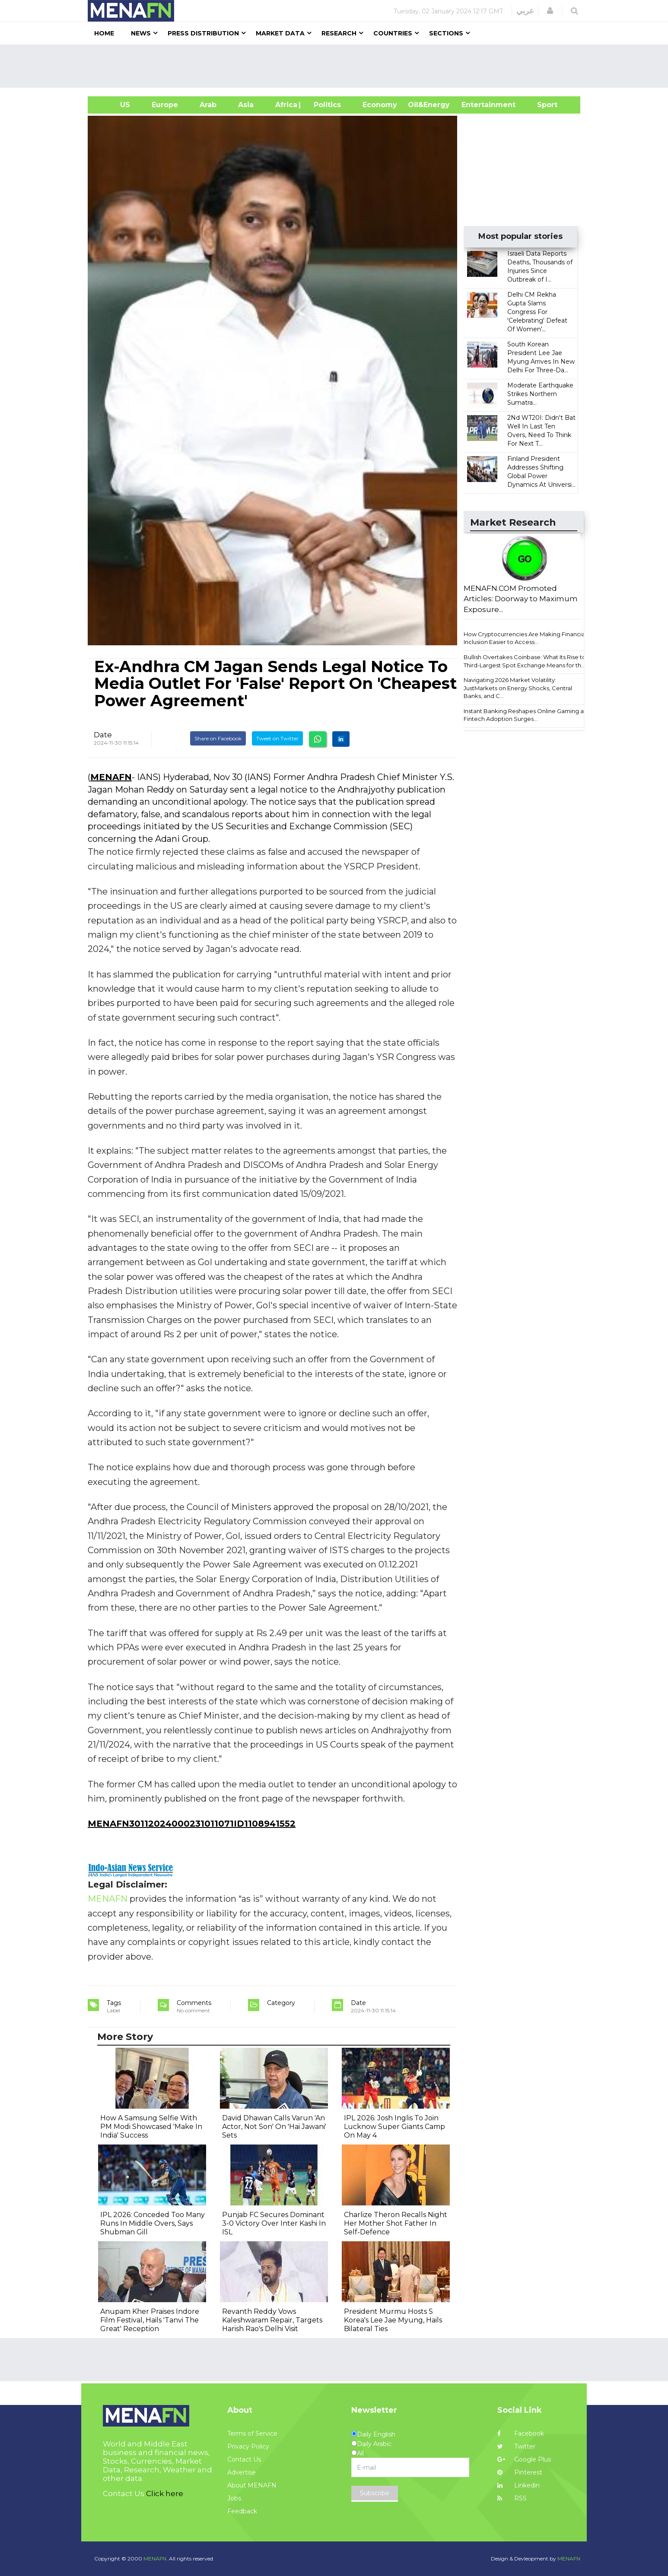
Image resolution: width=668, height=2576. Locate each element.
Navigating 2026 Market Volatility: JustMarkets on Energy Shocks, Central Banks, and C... (518, 687)
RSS (512, 2498)
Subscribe (374, 2493)
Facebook (520, 2433)
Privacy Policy (248, 2446)
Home (104, 33)
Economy (380, 105)
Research (338, 33)
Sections (446, 33)
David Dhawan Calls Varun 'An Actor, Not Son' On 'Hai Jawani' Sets (274, 2126)
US (114, 105)
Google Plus (524, 2459)
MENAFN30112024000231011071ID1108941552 (192, 1823)
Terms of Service (252, 2433)
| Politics (325, 105)
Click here (164, 2493)
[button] (550, 11)
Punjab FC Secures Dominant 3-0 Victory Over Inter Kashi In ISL (274, 2223)
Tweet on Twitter (277, 738)
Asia (245, 105)
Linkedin (518, 2485)
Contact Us (244, 2459)
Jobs (234, 2498)
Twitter (516, 2446)
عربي (525, 11)
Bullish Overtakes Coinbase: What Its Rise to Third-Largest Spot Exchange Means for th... (525, 661)
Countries (392, 33)
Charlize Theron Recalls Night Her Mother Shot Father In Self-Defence (395, 2223)
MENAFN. (155, 2558)
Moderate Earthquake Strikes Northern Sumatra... (540, 393)
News (141, 33)
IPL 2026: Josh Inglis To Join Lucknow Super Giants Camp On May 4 (394, 2126)
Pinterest (519, 2472)
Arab (208, 105)
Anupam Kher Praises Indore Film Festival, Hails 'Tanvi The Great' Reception (149, 2320)
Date (103, 734)
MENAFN (111, 777)
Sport (541, 105)
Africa (285, 105)
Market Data (280, 33)
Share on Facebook (218, 738)
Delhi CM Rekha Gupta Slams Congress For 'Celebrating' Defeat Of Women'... (537, 312)
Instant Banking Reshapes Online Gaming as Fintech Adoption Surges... (525, 715)
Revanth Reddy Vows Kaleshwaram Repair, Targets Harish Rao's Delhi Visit (272, 2320)
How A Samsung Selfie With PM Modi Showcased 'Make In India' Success (151, 2126)
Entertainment (475, 105)
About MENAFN (252, 2485)
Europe (165, 105)
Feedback (242, 2511)
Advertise (241, 2472)
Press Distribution (203, 33)
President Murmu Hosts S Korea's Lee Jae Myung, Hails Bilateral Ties (393, 2320)
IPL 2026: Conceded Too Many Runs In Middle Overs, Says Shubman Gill (152, 2223)
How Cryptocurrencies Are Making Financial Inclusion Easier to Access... (525, 638)
